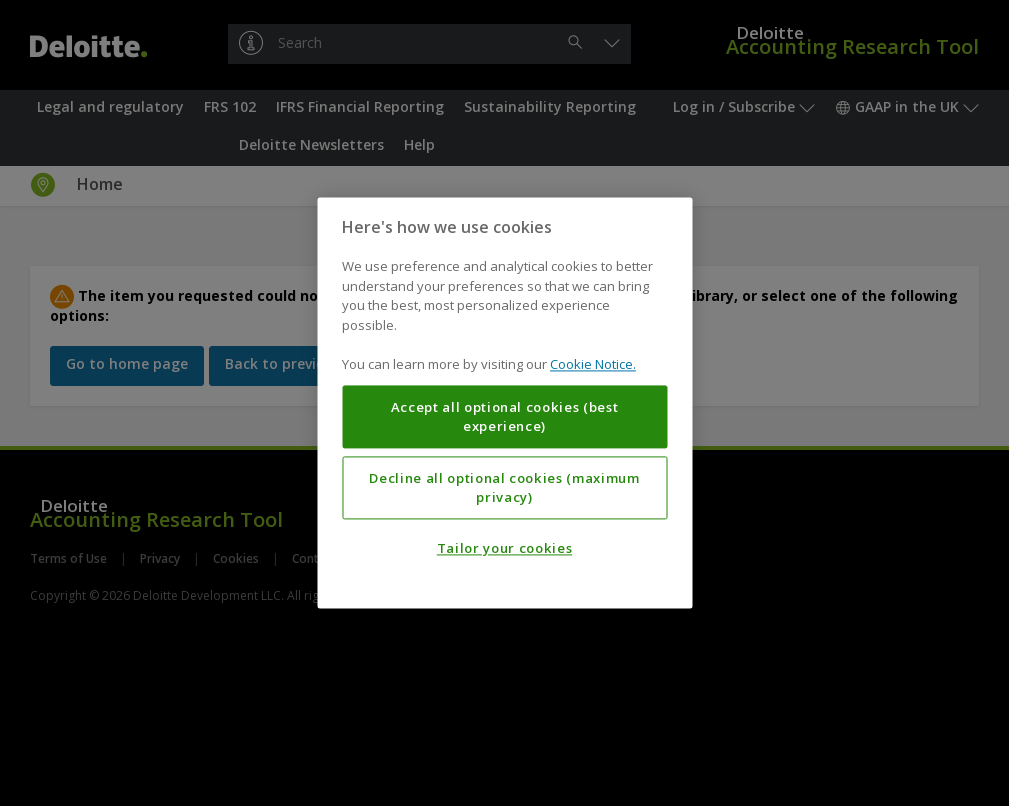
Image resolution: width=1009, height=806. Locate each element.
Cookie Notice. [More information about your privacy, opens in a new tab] (593, 365)
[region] (504, 402)
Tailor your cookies (504, 549)
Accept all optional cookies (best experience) (505, 417)
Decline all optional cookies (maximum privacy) (504, 488)
